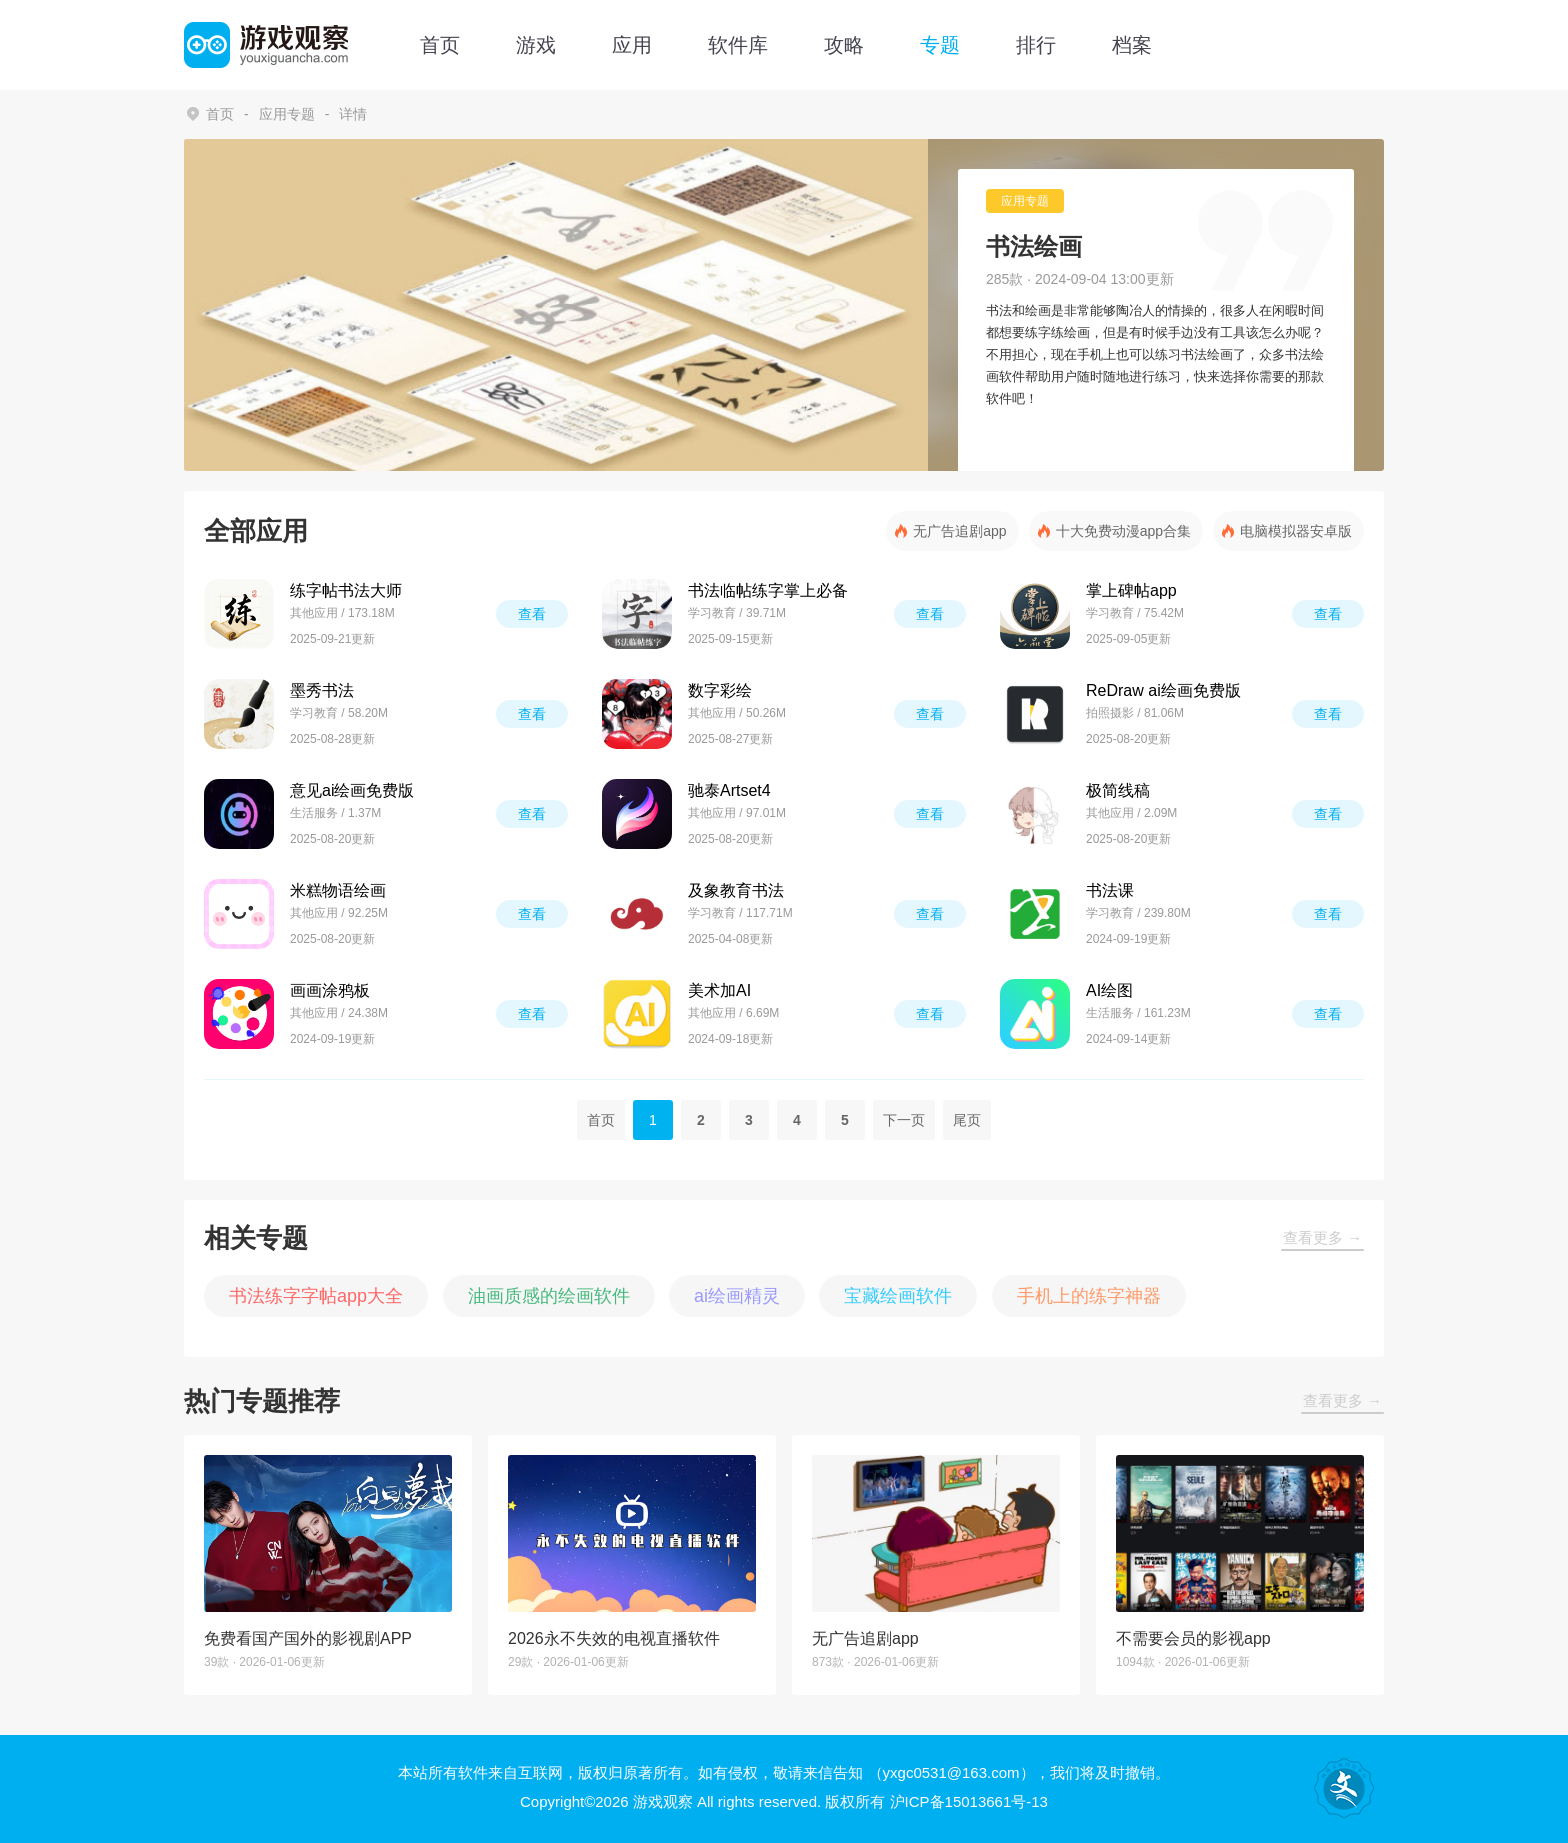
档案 (1132, 45)
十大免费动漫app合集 (1123, 531)
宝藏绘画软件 (898, 1296)
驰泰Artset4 (729, 790)
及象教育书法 (736, 890)
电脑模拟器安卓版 (1296, 531)
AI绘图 (1109, 990)
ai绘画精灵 (737, 1296)
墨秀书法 (322, 690)
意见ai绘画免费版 (352, 790)
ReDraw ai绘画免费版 (1163, 690)
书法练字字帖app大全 (316, 1296)
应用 (632, 45)
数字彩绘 (720, 690)
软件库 (738, 45)
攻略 (844, 45)
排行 (1036, 45)
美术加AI (719, 990)
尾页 (967, 1120)
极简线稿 (1118, 790)
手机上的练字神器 (1089, 1296)
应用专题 (287, 114)
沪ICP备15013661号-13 (969, 1801)
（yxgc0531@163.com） (951, 1772)
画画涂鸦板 (330, 990)
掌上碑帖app (1131, 590)
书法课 (1110, 890)
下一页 (904, 1120)
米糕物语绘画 (338, 890)
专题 (940, 45)
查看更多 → (1322, 1237)
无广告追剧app (959, 531)
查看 (532, 614)
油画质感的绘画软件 (549, 1296)
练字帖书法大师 (346, 590)
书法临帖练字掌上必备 (768, 590)
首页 (440, 45)
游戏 (536, 45)
